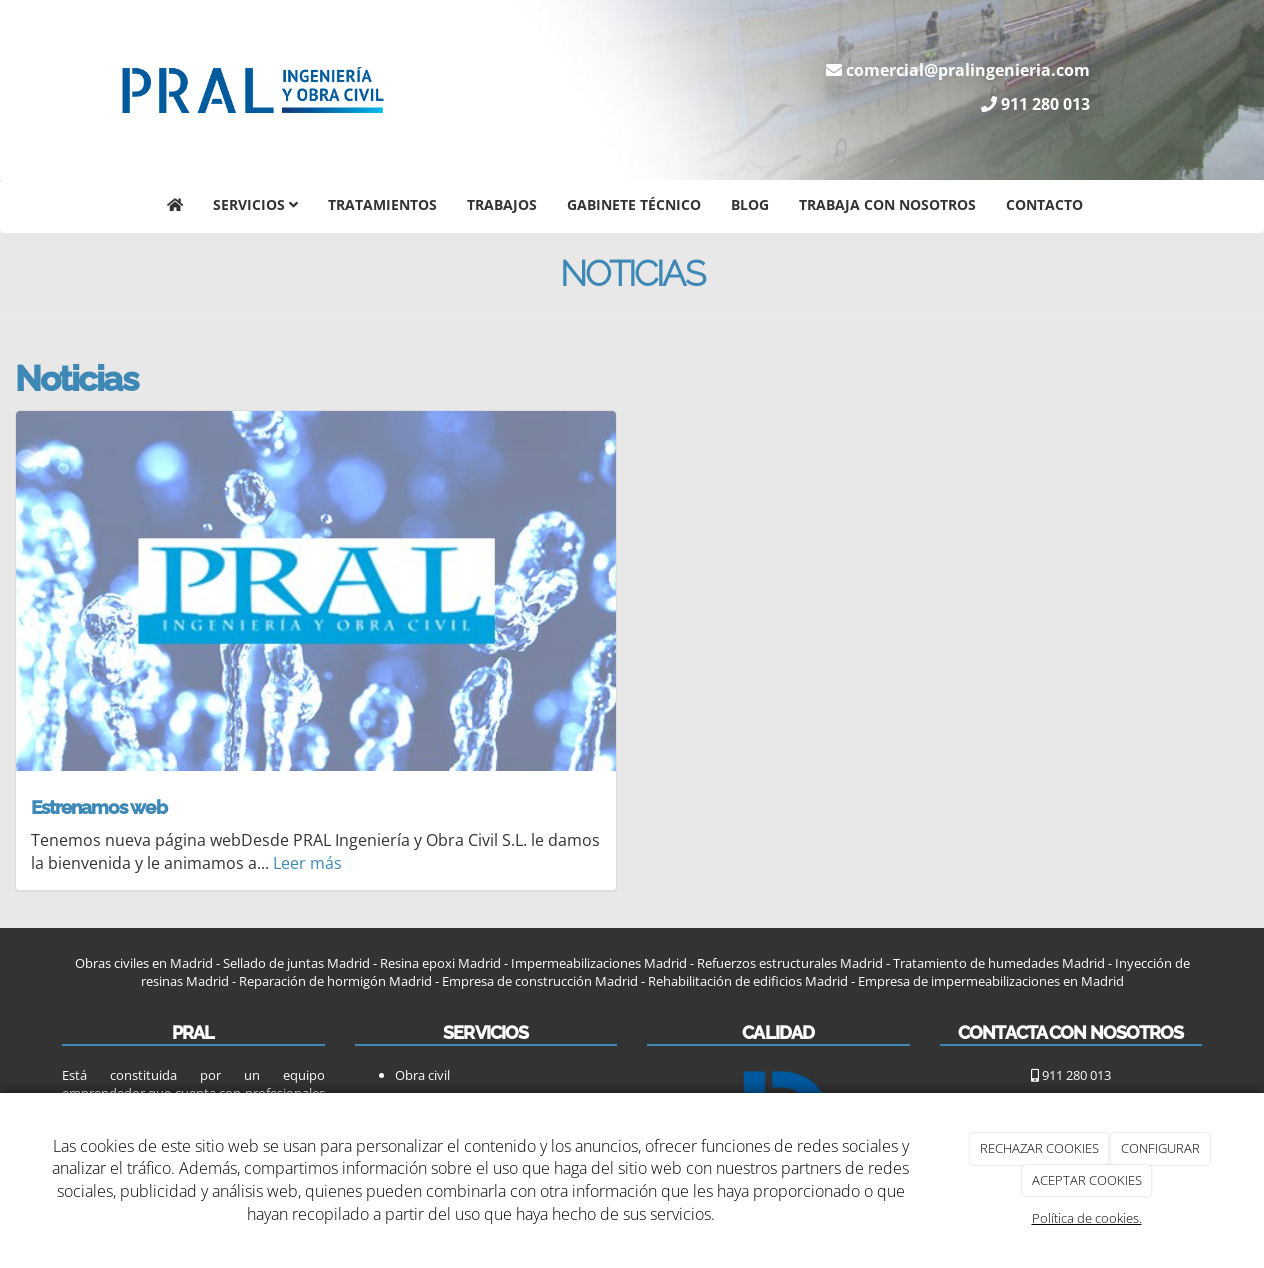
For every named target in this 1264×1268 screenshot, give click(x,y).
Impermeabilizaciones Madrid (599, 963)
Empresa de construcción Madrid (540, 981)
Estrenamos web (99, 807)
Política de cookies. (1087, 1218)
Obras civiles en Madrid (144, 963)
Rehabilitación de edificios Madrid (748, 981)
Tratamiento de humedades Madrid (999, 963)
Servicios (255, 204)
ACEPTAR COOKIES (1087, 1180)
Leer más (307, 863)
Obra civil (422, 1075)
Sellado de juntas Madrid (296, 963)
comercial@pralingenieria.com (968, 70)
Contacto (1044, 204)
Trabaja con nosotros (887, 204)
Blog (750, 204)
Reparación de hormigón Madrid (334, 981)
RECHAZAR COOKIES (1039, 1148)
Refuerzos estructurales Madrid (790, 963)
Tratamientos (382, 204)
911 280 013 (1045, 104)
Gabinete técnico (634, 204)
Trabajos (502, 204)
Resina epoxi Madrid (440, 963)
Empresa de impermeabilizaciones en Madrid (991, 981)
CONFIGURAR (1160, 1148)
